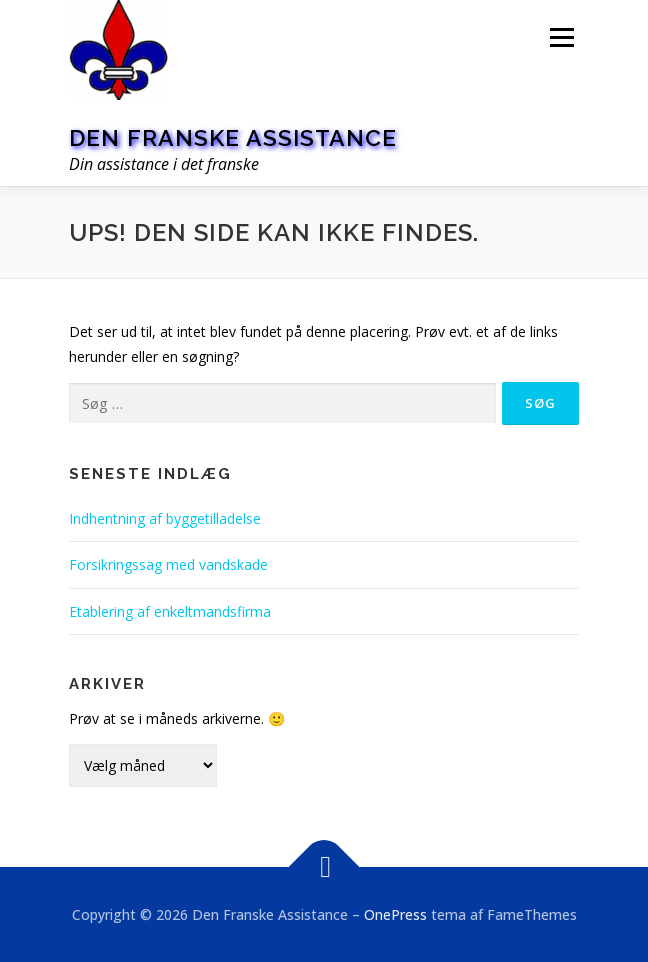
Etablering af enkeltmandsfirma (170, 611)
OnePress (395, 914)
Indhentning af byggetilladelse (165, 518)
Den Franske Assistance (233, 137)
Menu (561, 37)
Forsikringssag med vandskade (168, 564)
